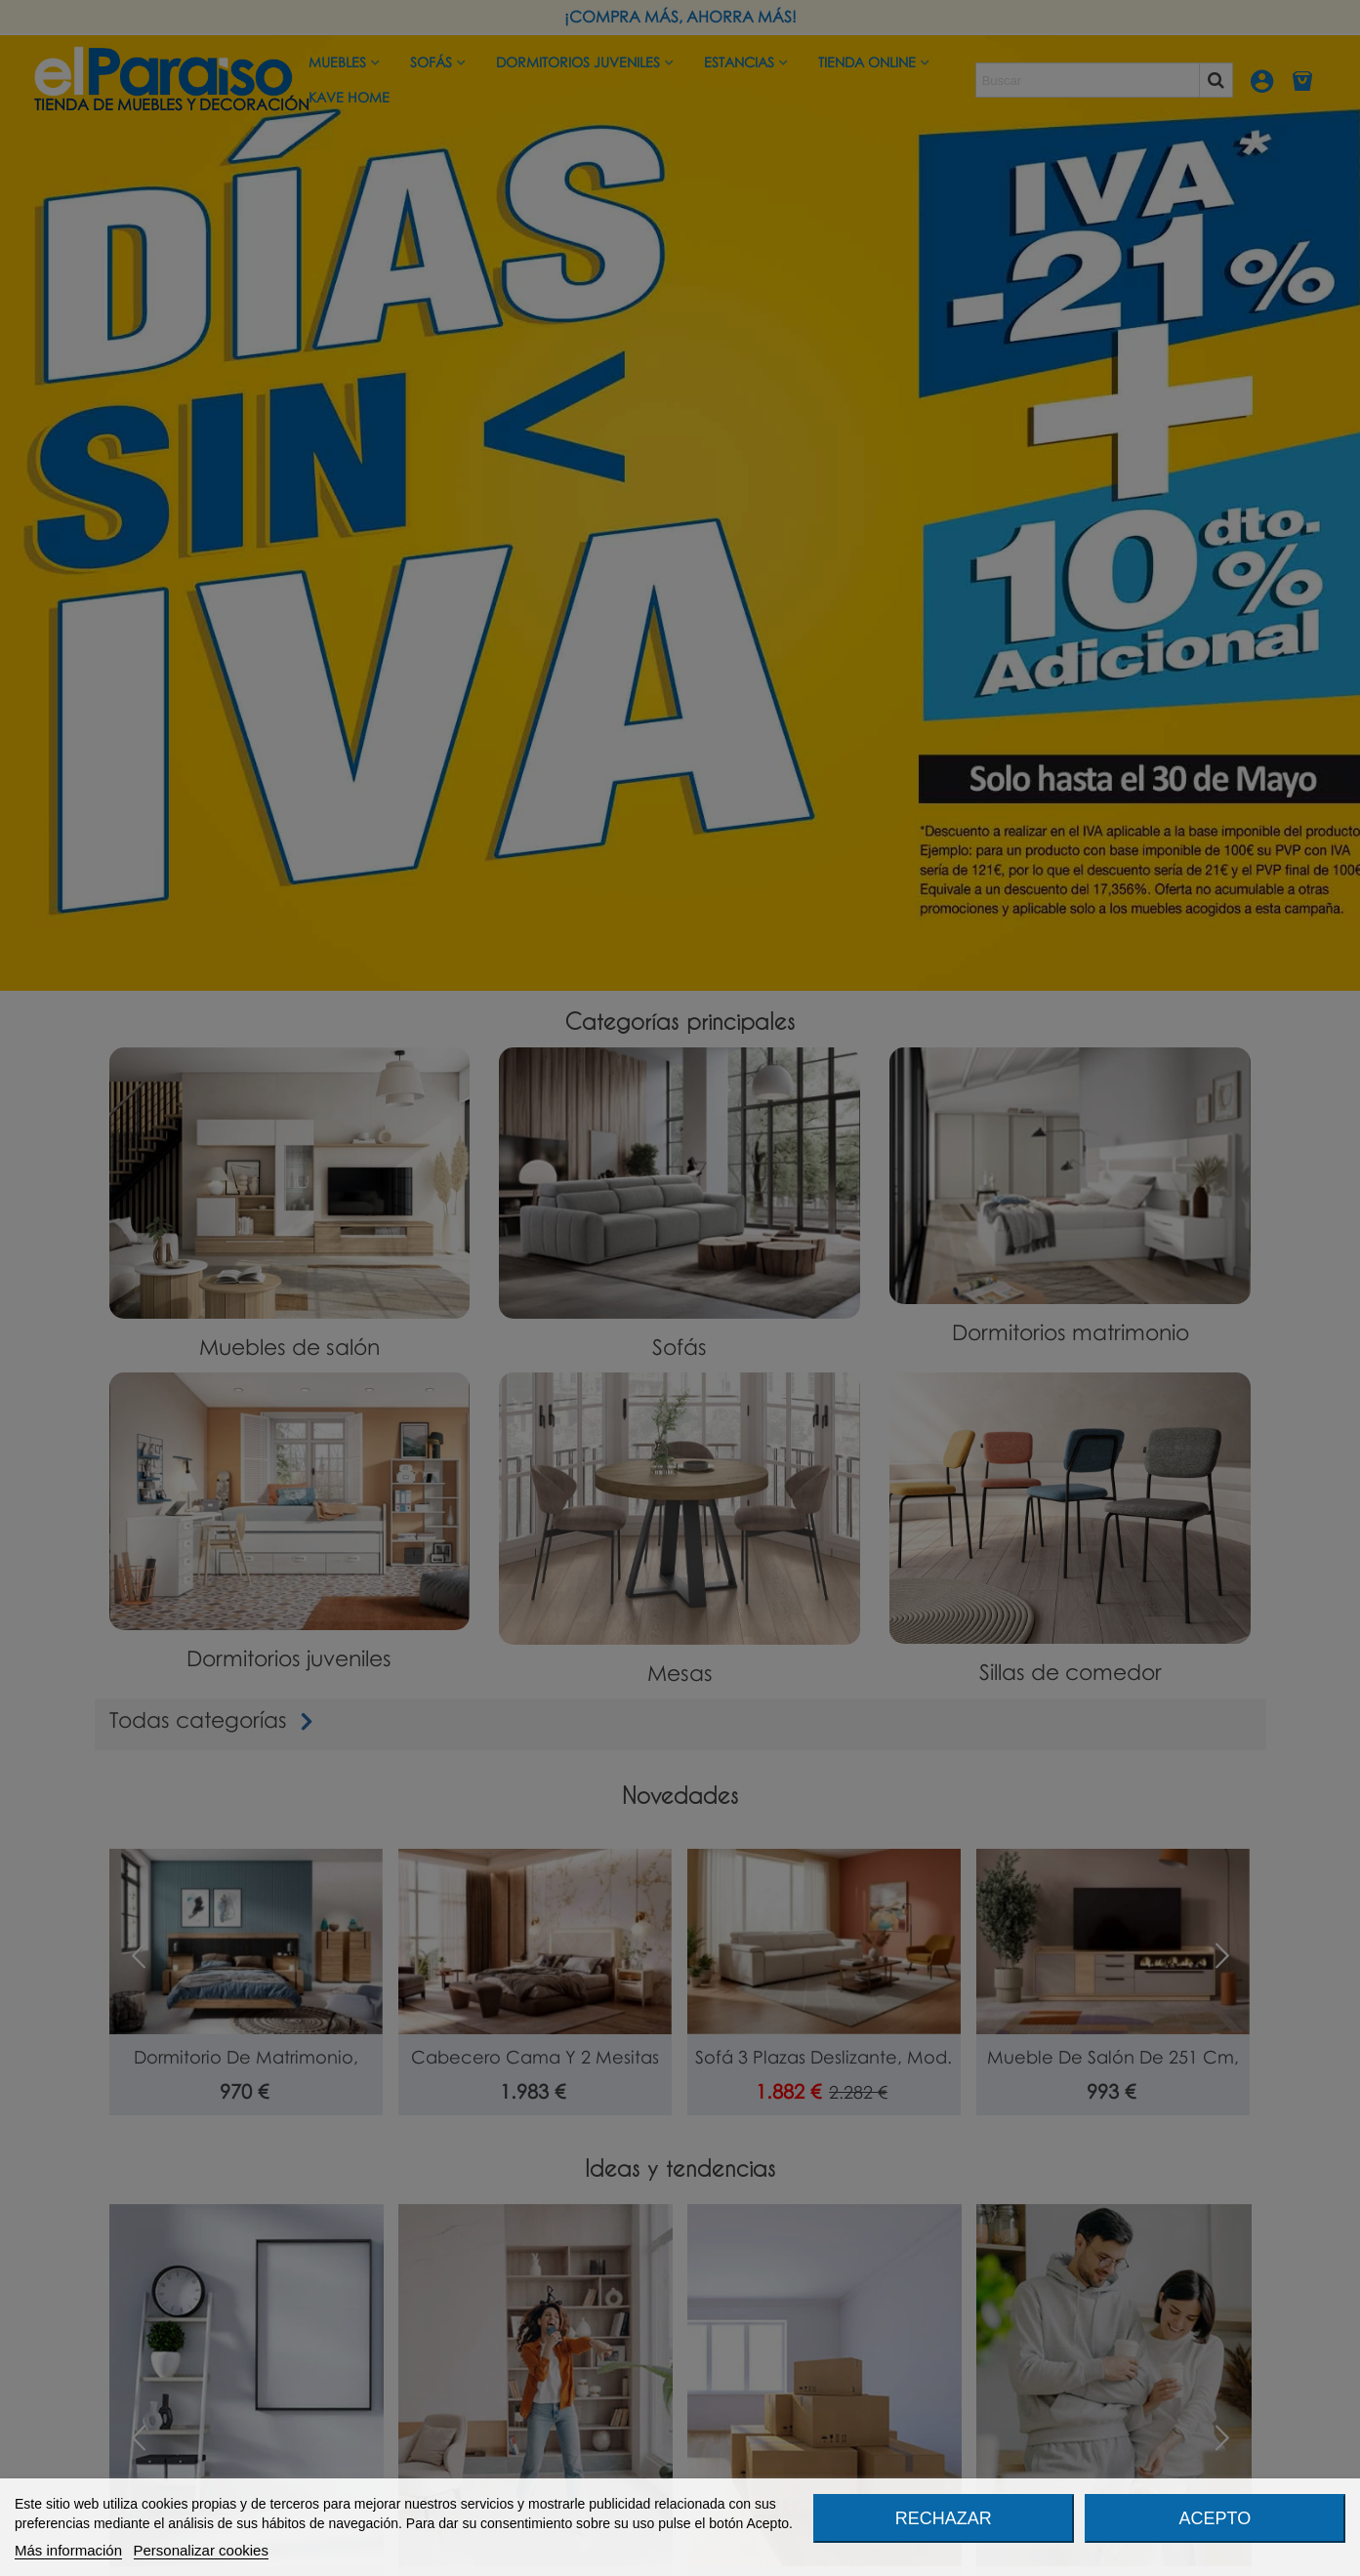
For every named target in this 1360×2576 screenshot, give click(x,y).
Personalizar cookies (201, 2550)
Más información (68, 2550)
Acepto (1215, 2518)
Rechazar (943, 2518)
